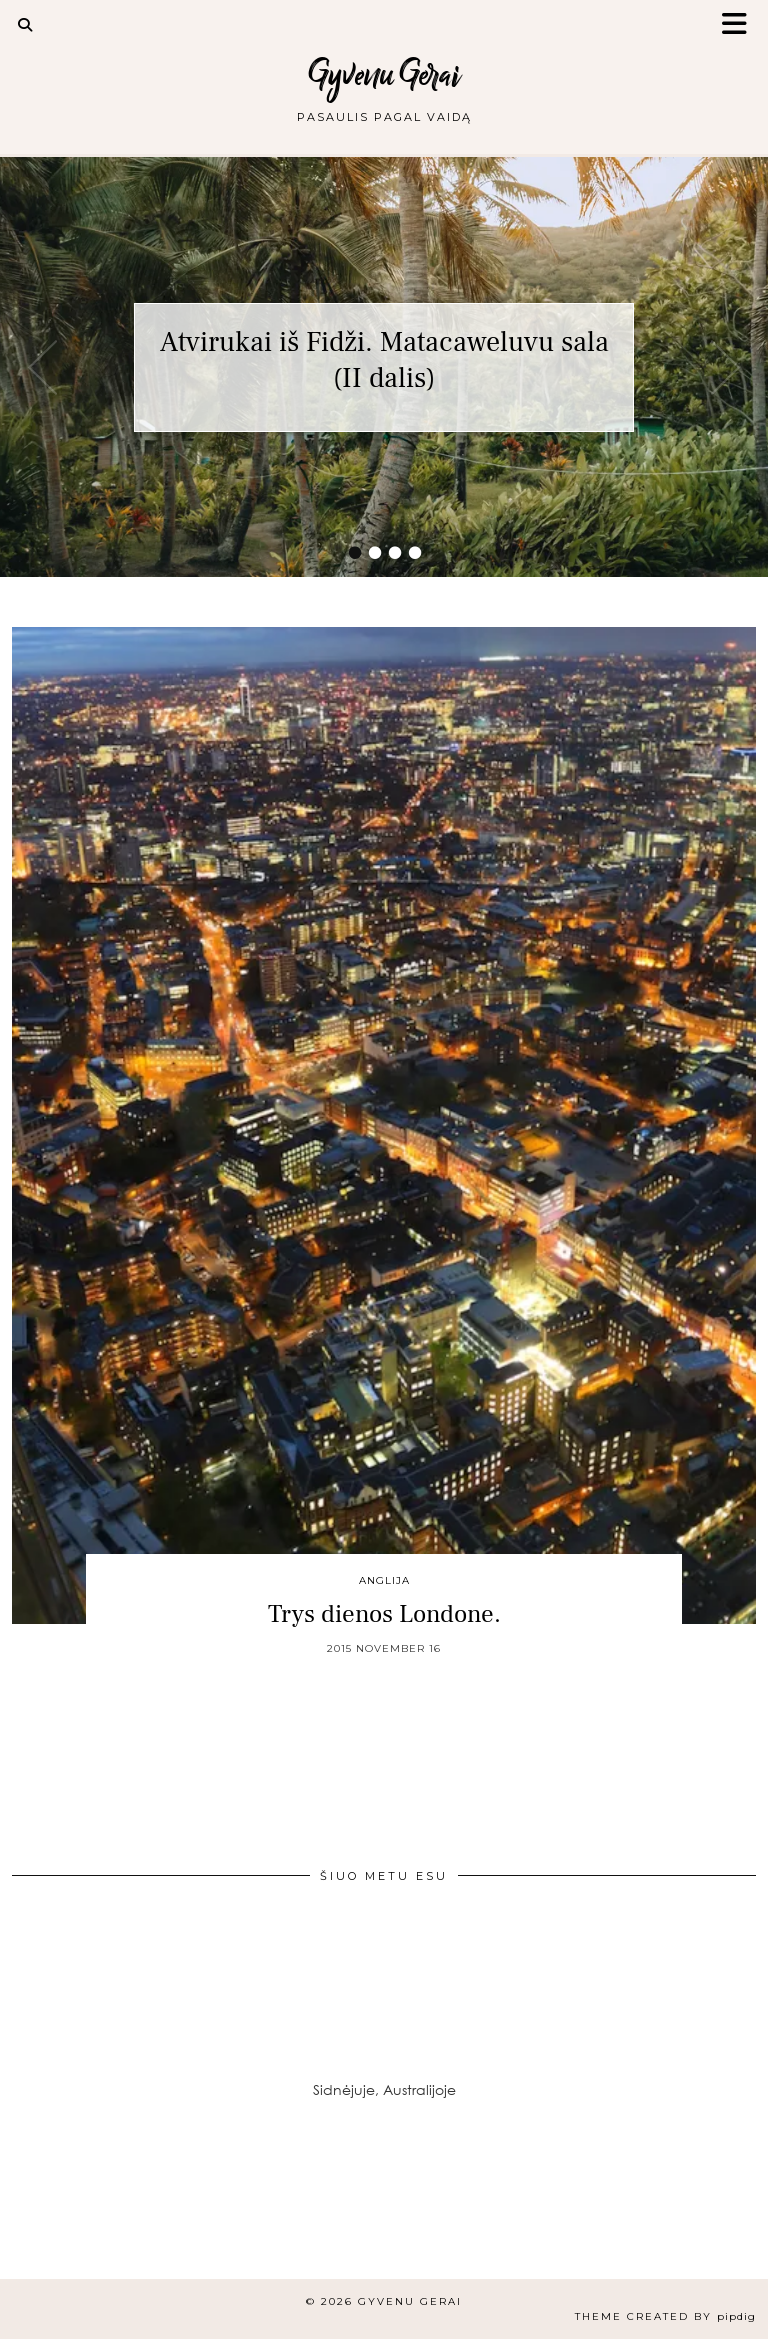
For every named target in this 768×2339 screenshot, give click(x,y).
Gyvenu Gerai (384, 74)
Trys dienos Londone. (384, 1614)
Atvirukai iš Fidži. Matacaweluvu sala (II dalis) (384, 360)
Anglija (384, 1580)
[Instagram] (64, 2215)
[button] (741, 25)
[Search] (25, 25)
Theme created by (665, 2316)
